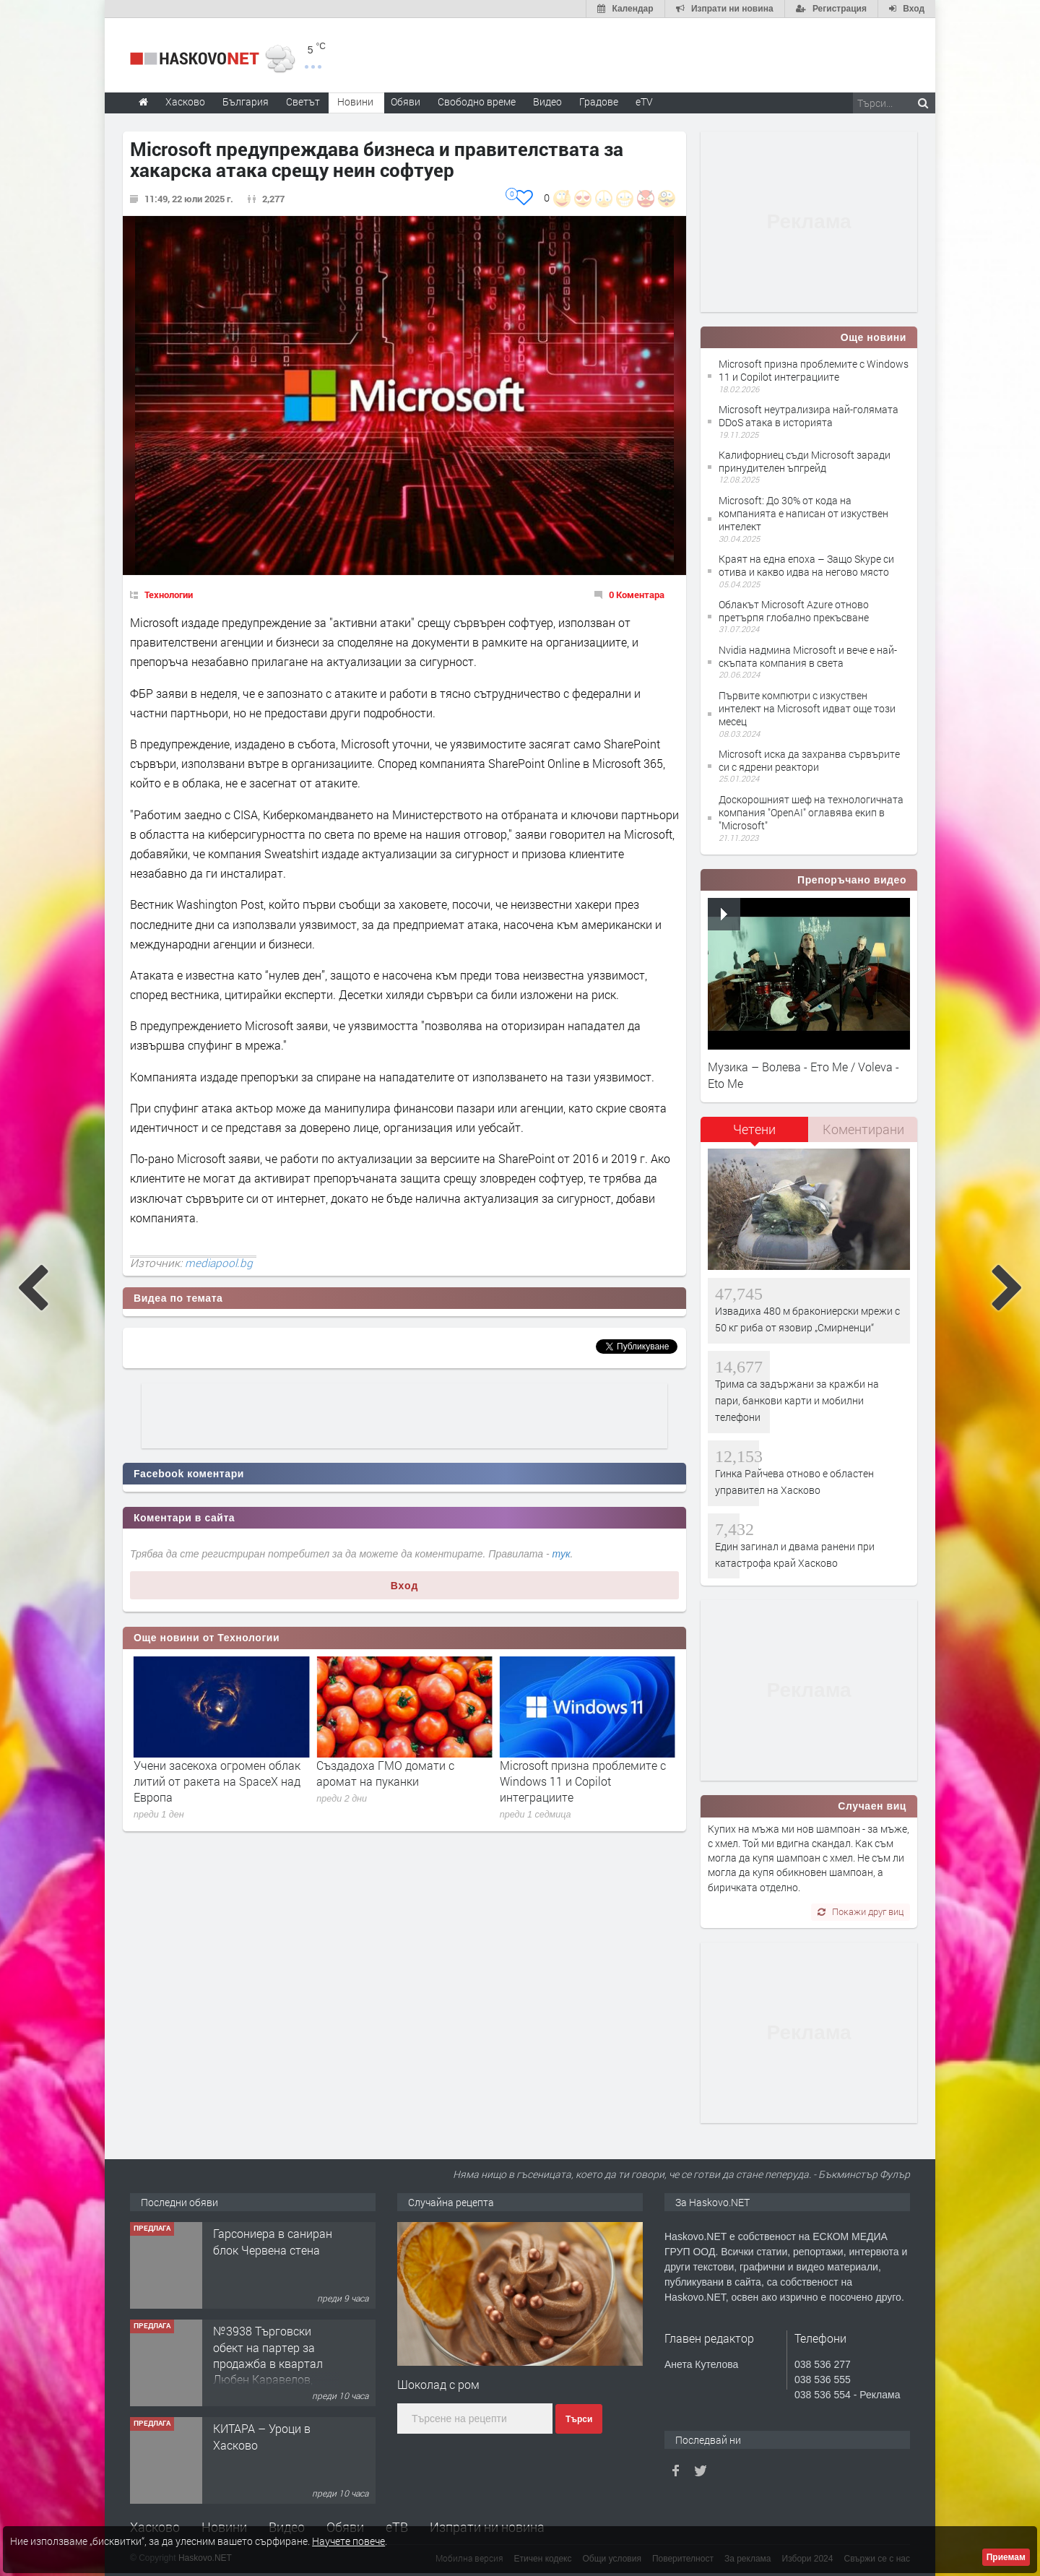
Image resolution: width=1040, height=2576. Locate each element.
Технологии (168, 594)
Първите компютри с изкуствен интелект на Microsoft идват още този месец (807, 708)
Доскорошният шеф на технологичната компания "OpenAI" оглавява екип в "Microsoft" (811, 812)
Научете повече (348, 2541)
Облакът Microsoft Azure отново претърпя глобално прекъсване (794, 610)
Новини (355, 101)
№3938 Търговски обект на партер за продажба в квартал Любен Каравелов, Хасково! (268, 2461)
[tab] (755, 1134)
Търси (579, 2419)
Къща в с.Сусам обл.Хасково (255, 2241)
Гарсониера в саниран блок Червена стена (272, 2338)
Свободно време (477, 101)
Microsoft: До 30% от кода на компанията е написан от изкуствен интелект (803, 513)
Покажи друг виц (861, 1911)
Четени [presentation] (754, 1129)
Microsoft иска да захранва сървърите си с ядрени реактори (809, 760)
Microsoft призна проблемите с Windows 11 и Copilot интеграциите (814, 370)
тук (561, 1554)
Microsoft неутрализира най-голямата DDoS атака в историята (808, 415)
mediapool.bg (219, 1262)
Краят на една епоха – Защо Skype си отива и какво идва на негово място (806, 565)
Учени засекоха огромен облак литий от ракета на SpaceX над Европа (399, 1781)
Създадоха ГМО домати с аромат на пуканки (569, 1773)
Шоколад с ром (438, 2384)
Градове (598, 101)
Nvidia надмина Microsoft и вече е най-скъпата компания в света (808, 656)
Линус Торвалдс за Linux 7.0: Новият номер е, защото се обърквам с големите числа (210, 1781)
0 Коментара (636, 594)
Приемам (1006, 2557)
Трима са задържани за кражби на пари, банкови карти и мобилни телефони (797, 1401)
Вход (405, 1585)
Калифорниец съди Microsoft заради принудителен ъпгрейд (804, 461)
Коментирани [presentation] (863, 1129)
